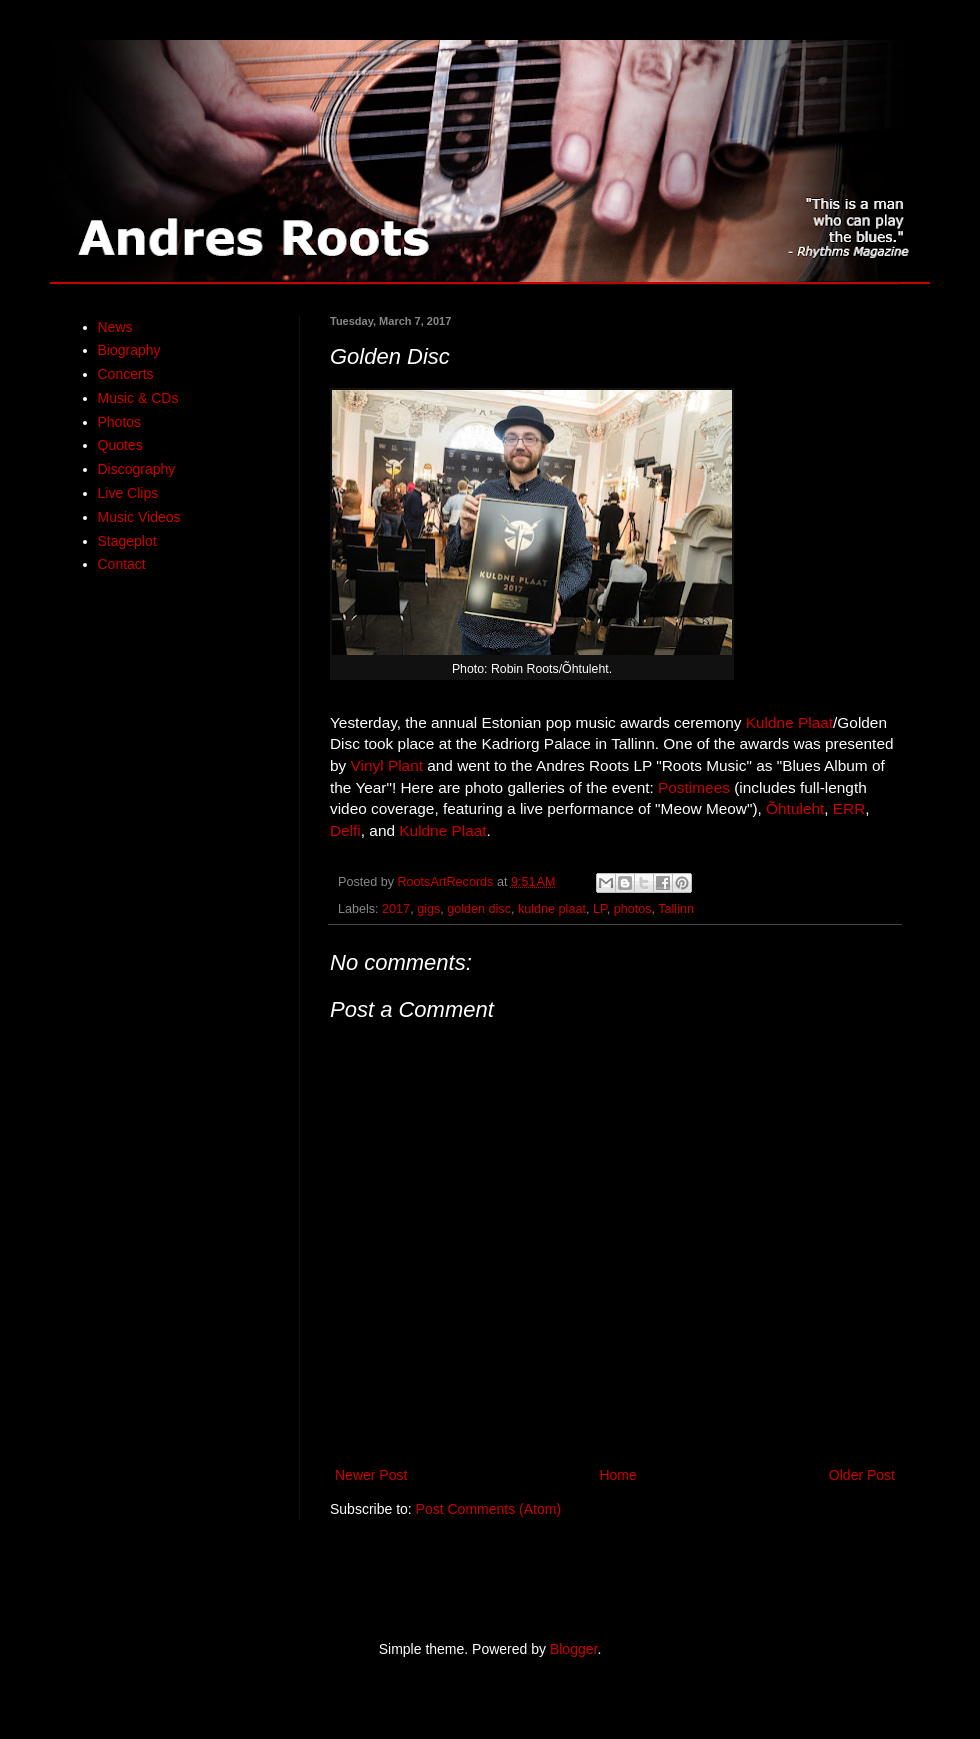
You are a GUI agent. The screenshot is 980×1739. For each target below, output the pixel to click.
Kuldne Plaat (789, 722)
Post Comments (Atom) (488, 1509)
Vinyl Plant (387, 765)
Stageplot (127, 541)
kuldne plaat (552, 909)
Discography (137, 469)
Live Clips (128, 493)
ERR (849, 808)
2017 (396, 909)
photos (633, 909)
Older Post (862, 1475)
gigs (428, 909)
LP (600, 909)
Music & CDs (138, 398)
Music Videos (139, 517)
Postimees (694, 787)
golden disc (479, 909)
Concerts (126, 374)
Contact (122, 564)
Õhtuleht (795, 808)
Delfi (345, 830)
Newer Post (371, 1475)
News (115, 327)
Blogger (573, 1649)
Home (617, 1475)
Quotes (120, 445)
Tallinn (676, 909)
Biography (129, 350)
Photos (120, 422)
